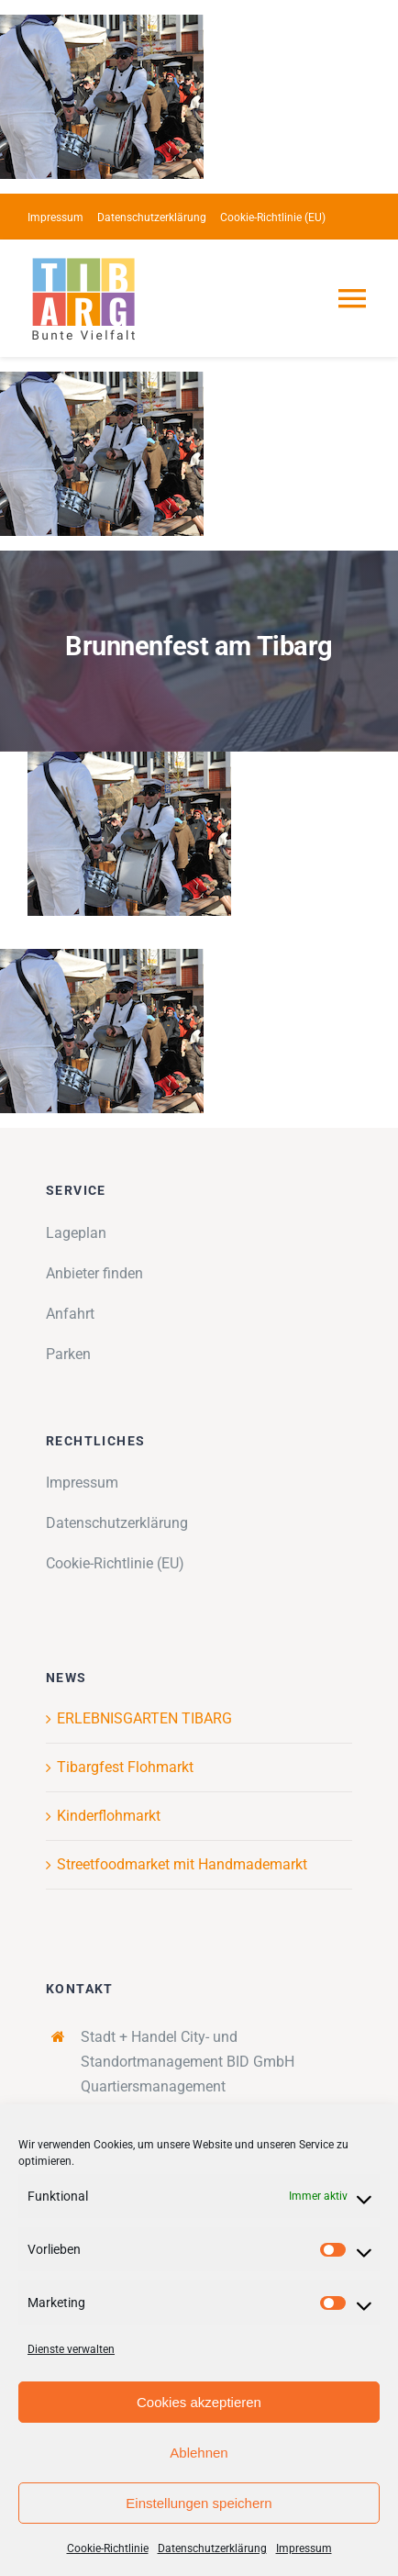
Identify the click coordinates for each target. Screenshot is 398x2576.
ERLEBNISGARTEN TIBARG (144, 1718)
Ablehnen (198, 2452)
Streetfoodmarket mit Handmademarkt (182, 1864)
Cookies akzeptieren (199, 2402)
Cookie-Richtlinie (108, 2548)
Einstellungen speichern (198, 2503)
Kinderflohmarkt (108, 1815)
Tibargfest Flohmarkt (125, 1767)
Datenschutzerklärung (212, 2548)
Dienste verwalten (71, 2349)
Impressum (304, 2548)
